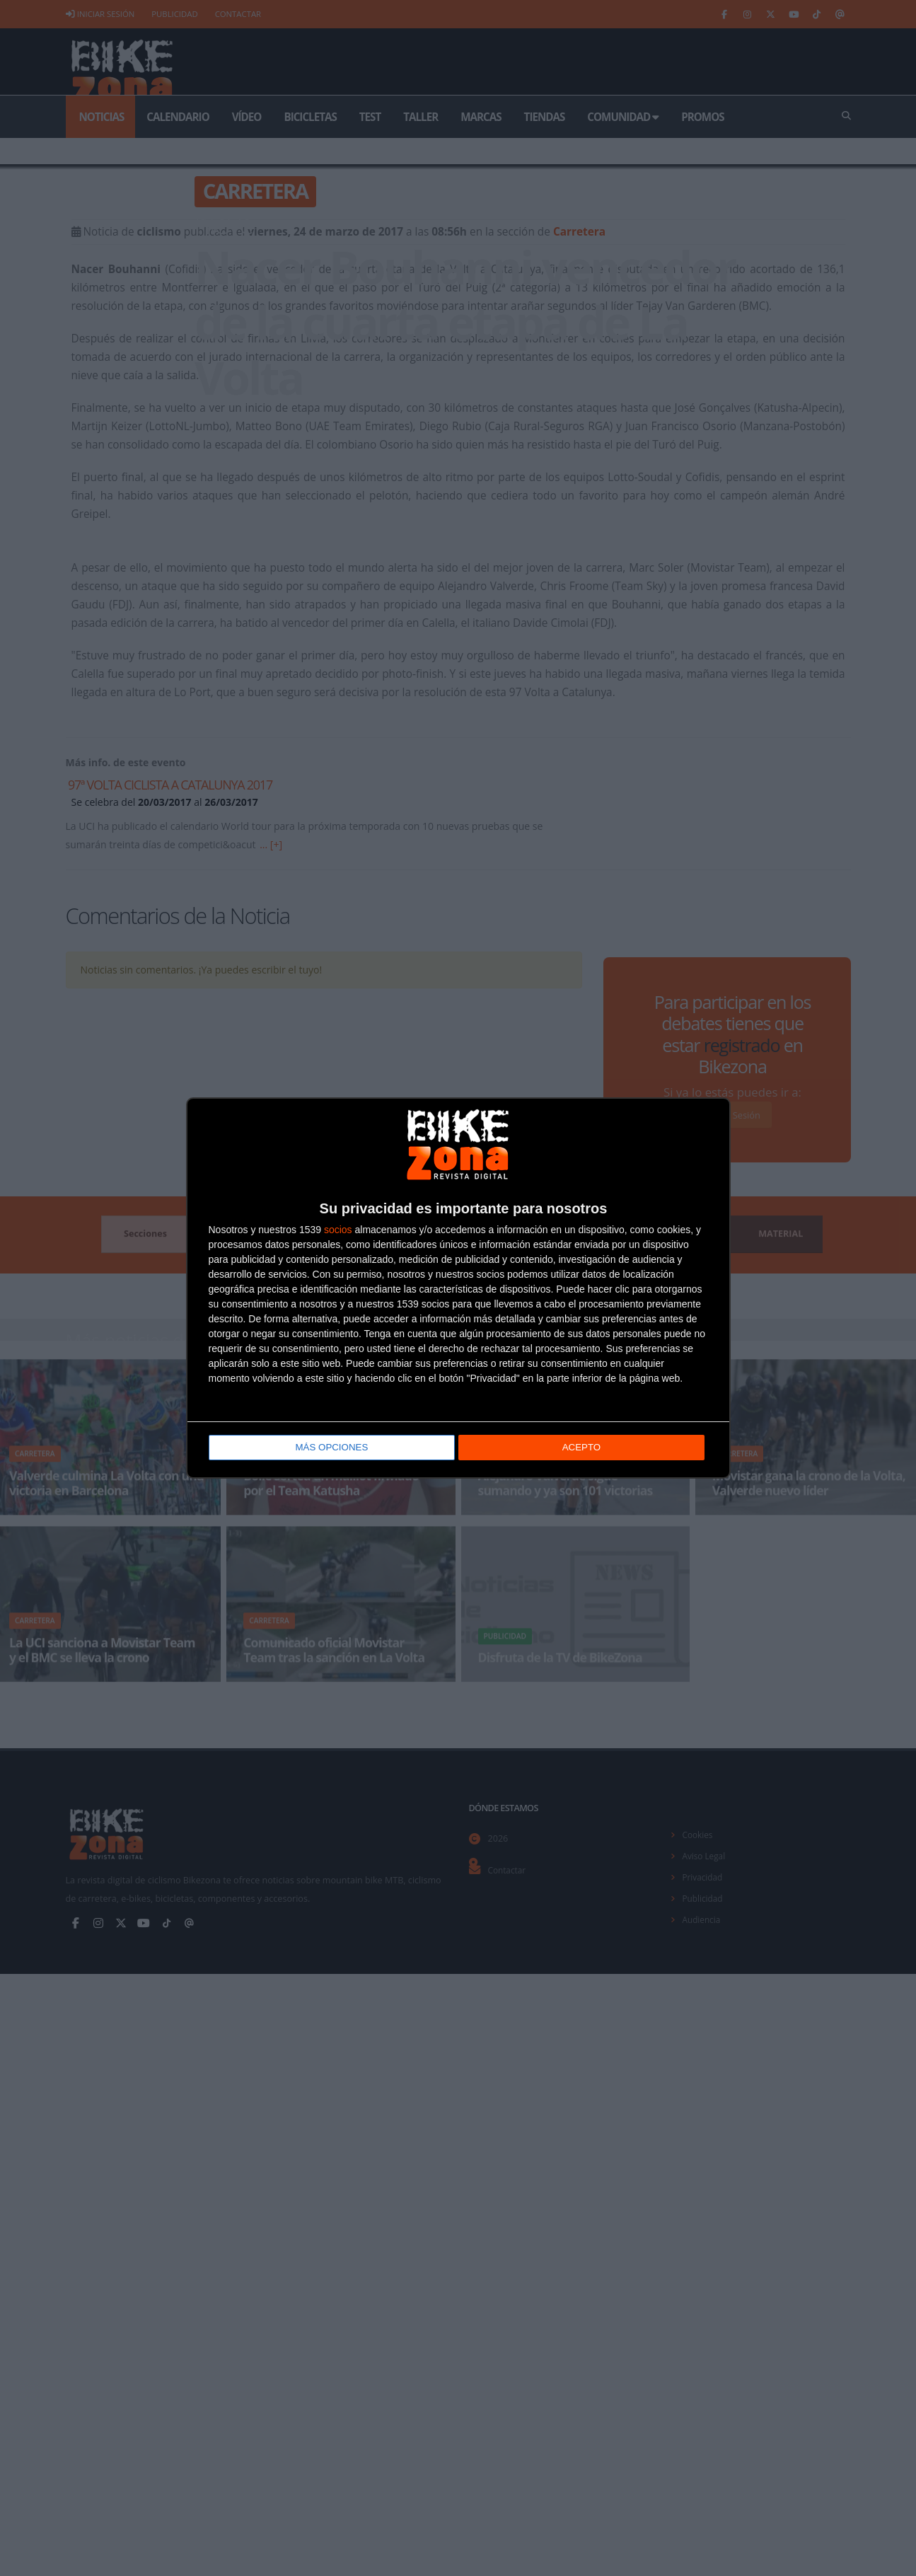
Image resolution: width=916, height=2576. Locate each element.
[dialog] (458, 1288)
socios (338, 1230)
